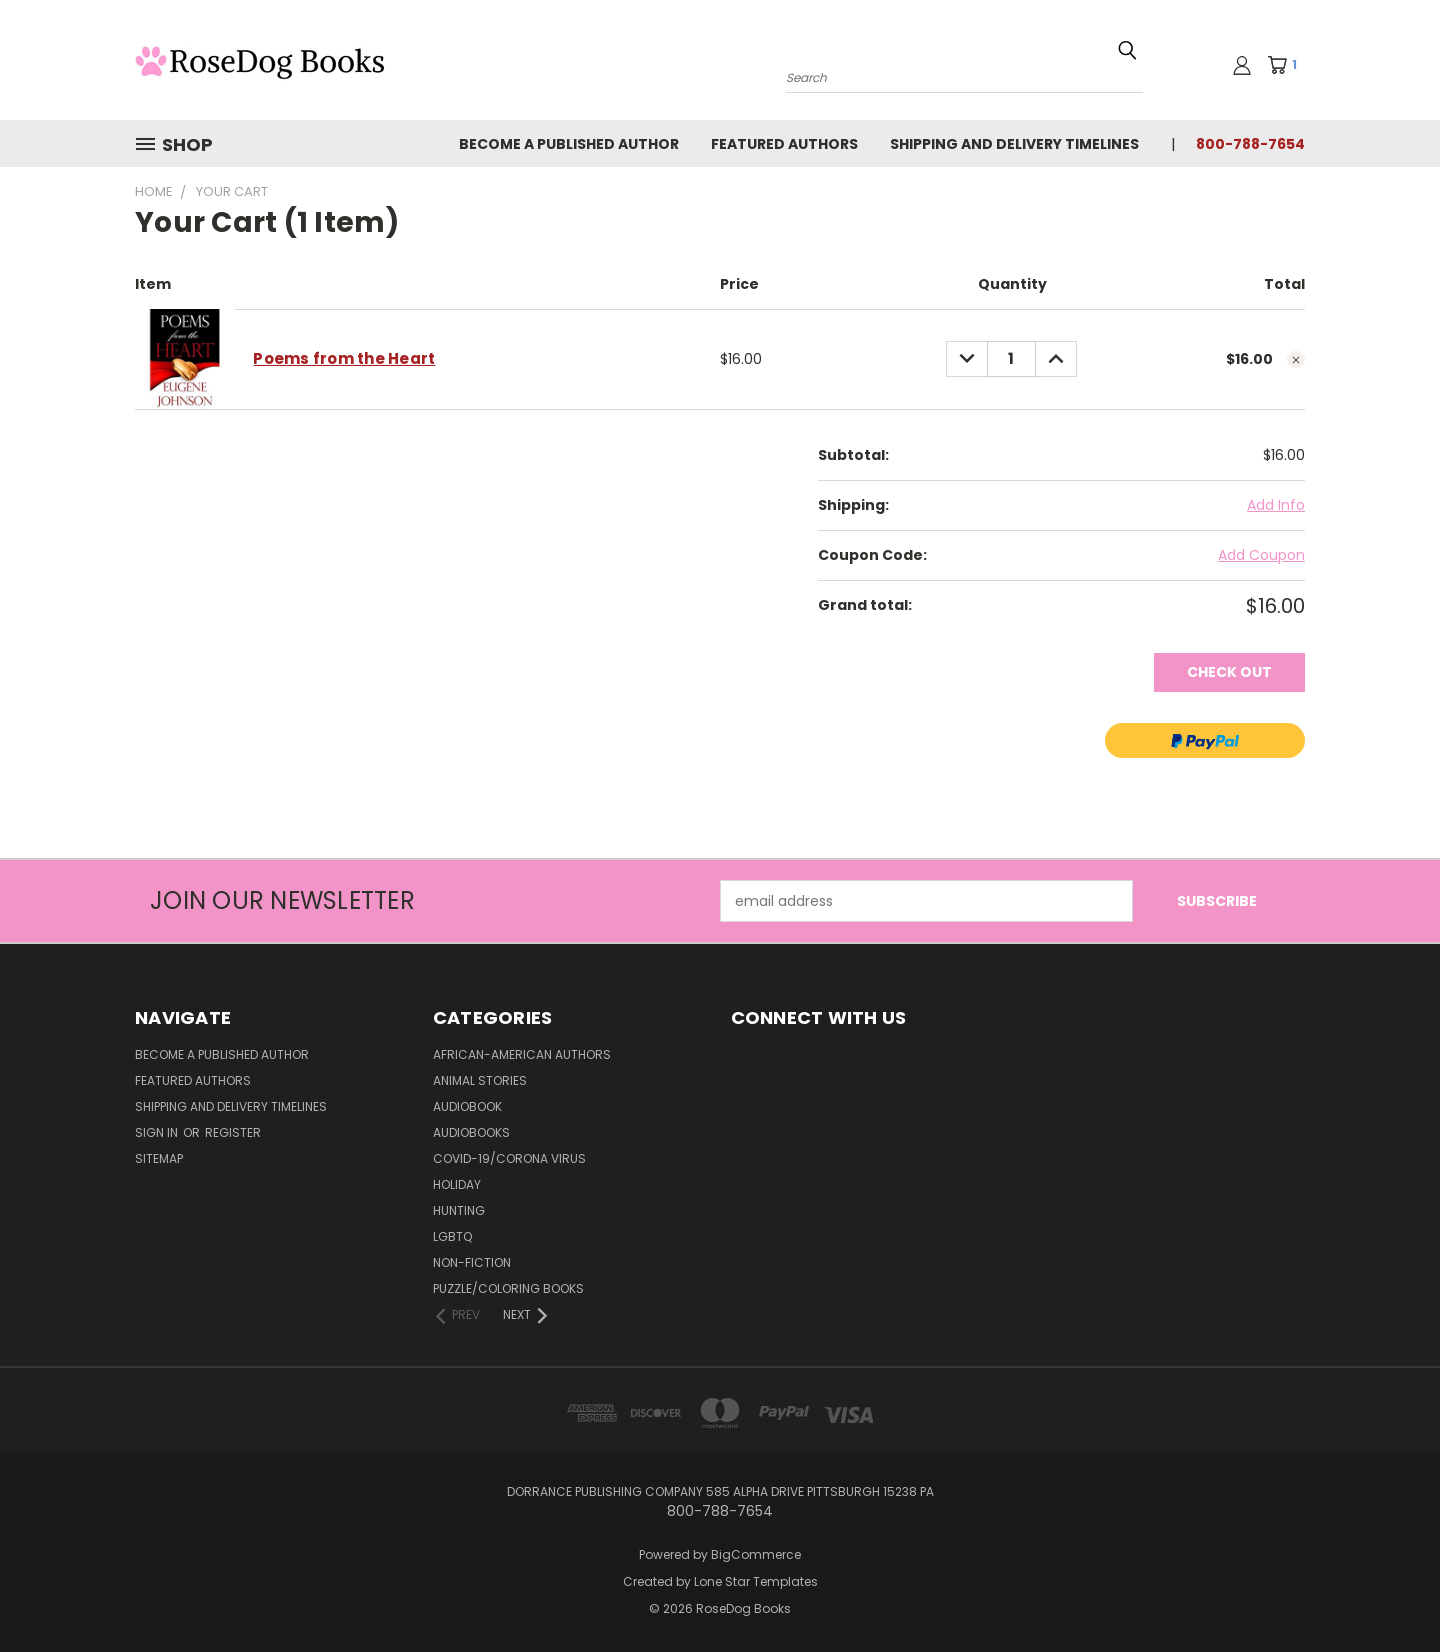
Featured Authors (784, 144)
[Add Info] (1276, 505)
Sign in (158, 1132)
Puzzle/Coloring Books (508, 1288)
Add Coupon (1261, 555)
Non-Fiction (472, 1262)
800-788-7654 (1250, 144)
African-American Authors (522, 1054)
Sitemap (159, 1158)
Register (233, 1132)
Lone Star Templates (756, 1581)
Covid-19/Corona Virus (509, 1158)
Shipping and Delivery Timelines (1014, 144)
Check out (1229, 672)
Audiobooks (471, 1132)
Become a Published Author (569, 144)
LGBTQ (452, 1236)
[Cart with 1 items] (1288, 65)
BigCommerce (756, 1554)
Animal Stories (480, 1080)
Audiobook (467, 1106)
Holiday (457, 1184)
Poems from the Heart (344, 358)
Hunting (459, 1210)
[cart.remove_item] (1296, 360)
